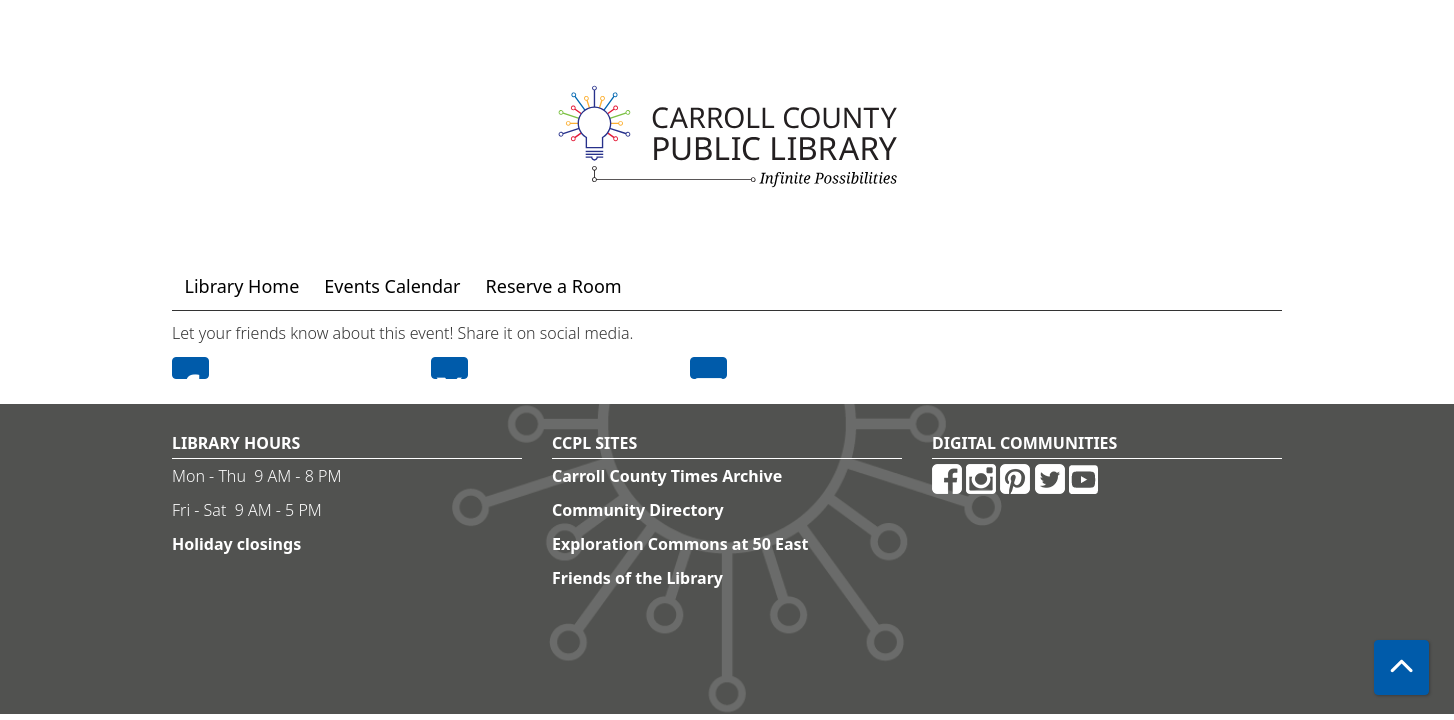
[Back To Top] (1401, 667)
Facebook (190, 368)
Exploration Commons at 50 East (680, 544)
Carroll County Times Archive (667, 476)
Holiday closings (236, 544)
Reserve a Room (554, 286)
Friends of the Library (637, 578)
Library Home (242, 286)
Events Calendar (392, 286)
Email (708, 368)
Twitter (449, 368)
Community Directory (638, 510)
